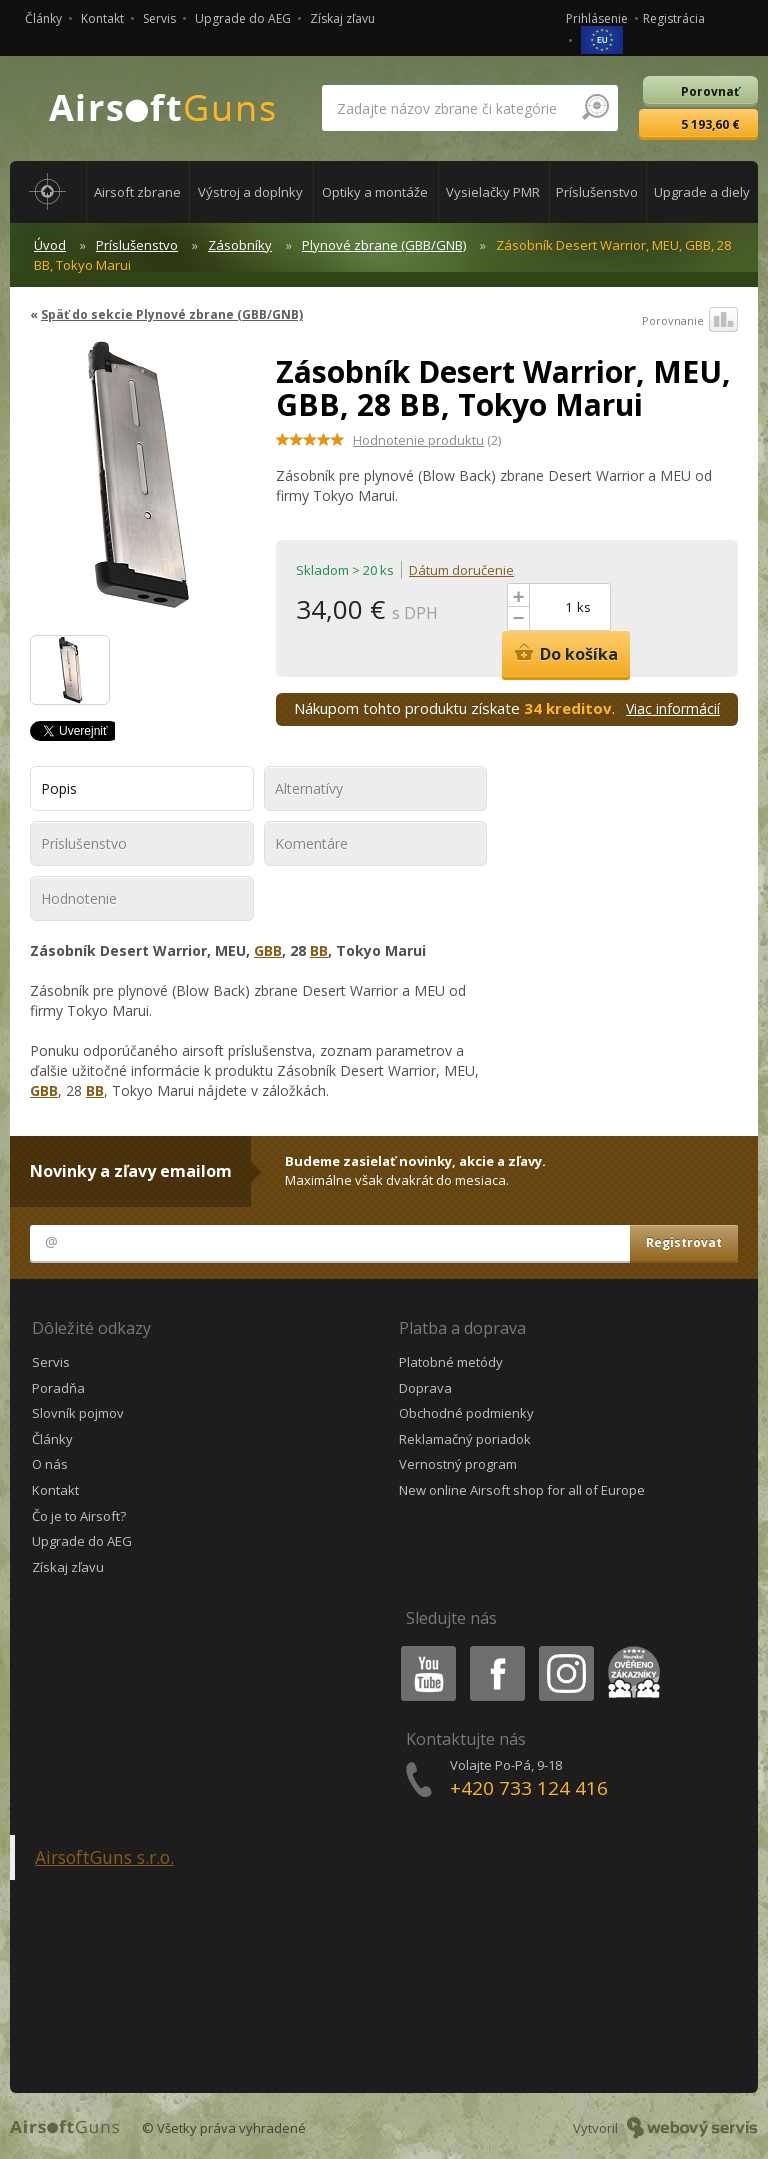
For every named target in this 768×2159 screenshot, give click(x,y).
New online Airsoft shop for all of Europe (522, 1490)
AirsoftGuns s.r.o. (104, 1857)
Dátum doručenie (461, 570)
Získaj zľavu (342, 18)
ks (584, 607)
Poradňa (58, 1388)
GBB (268, 950)
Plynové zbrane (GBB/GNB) (384, 245)
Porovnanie (690, 321)
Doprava (425, 1388)
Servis (159, 18)
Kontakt (102, 18)
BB (319, 950)
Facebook (495, 1649)
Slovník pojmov (78, 1413)
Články (43, 18)
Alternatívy (309, 788)
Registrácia (674, 18)
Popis (59, 788)
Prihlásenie (597, 18)
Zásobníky (240, 245)
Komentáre (311, 843)
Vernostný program (458, 1464)
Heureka (630, 1649)
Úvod (50, 245)
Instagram (565, 1649)
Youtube (422, 1649)
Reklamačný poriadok (465, 1439)
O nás (50, 1464)
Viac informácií (673, 708)
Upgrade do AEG (243, 18)
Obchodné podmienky (466, 1413)
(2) (427, 440)
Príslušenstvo (137, 245)
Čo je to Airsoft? (79, 1516)
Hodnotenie (79, 898)
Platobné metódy (451, 1362)
